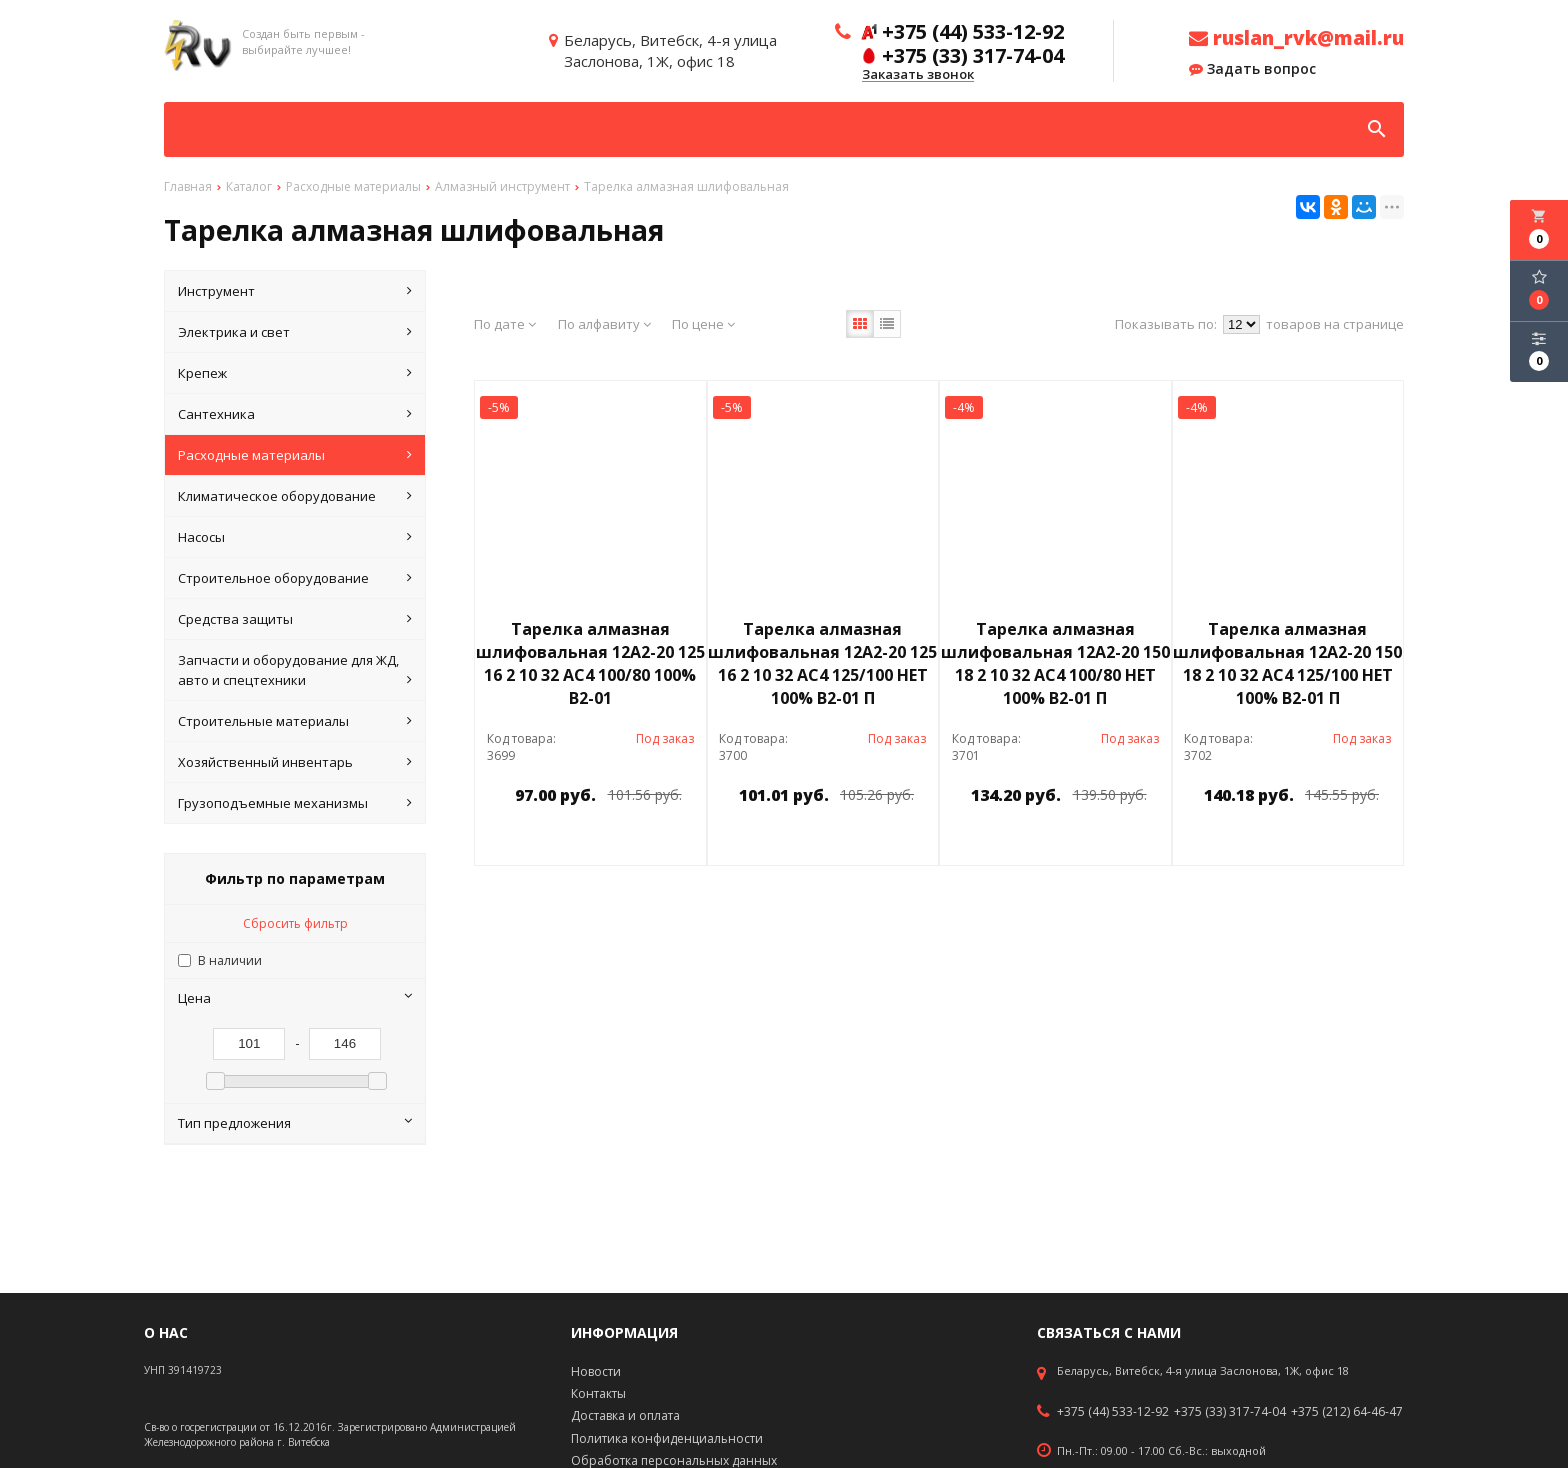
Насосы (295, 537)
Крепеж (295, 373)
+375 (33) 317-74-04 (1230, 1412)
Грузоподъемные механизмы (295, 803)
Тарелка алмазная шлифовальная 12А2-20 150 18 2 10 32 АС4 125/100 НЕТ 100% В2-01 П (1287, 663)
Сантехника (295, 414)
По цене (703, 324)
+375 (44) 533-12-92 (1113, 1412)
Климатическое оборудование (295, 496)
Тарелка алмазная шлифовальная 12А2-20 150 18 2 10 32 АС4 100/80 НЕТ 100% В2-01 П (1055, 663)
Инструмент (295, 291)
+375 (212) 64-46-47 (1347, 1412)
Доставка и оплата (625, 1415)
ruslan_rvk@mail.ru (1296, 38)
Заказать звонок (918, 75)
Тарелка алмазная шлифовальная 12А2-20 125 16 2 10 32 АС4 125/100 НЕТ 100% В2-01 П (822, 663)
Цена (295, 998)
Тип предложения (295, 1123)
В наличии (230, 960)
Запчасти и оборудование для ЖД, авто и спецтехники (295, 670)
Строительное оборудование (295, 578)
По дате (505, 324)
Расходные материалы (295, 455)
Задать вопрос (1252, 69)
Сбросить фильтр (295, 923)
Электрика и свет (295, 332)
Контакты (598, 1393)
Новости (596, 1371)
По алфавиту (604, 324)
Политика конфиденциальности (667, 1438)
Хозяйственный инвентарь (295, 762)
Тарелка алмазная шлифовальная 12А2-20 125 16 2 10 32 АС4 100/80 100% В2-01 (590, 663)
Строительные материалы (295, 721)
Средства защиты (295, 619)
